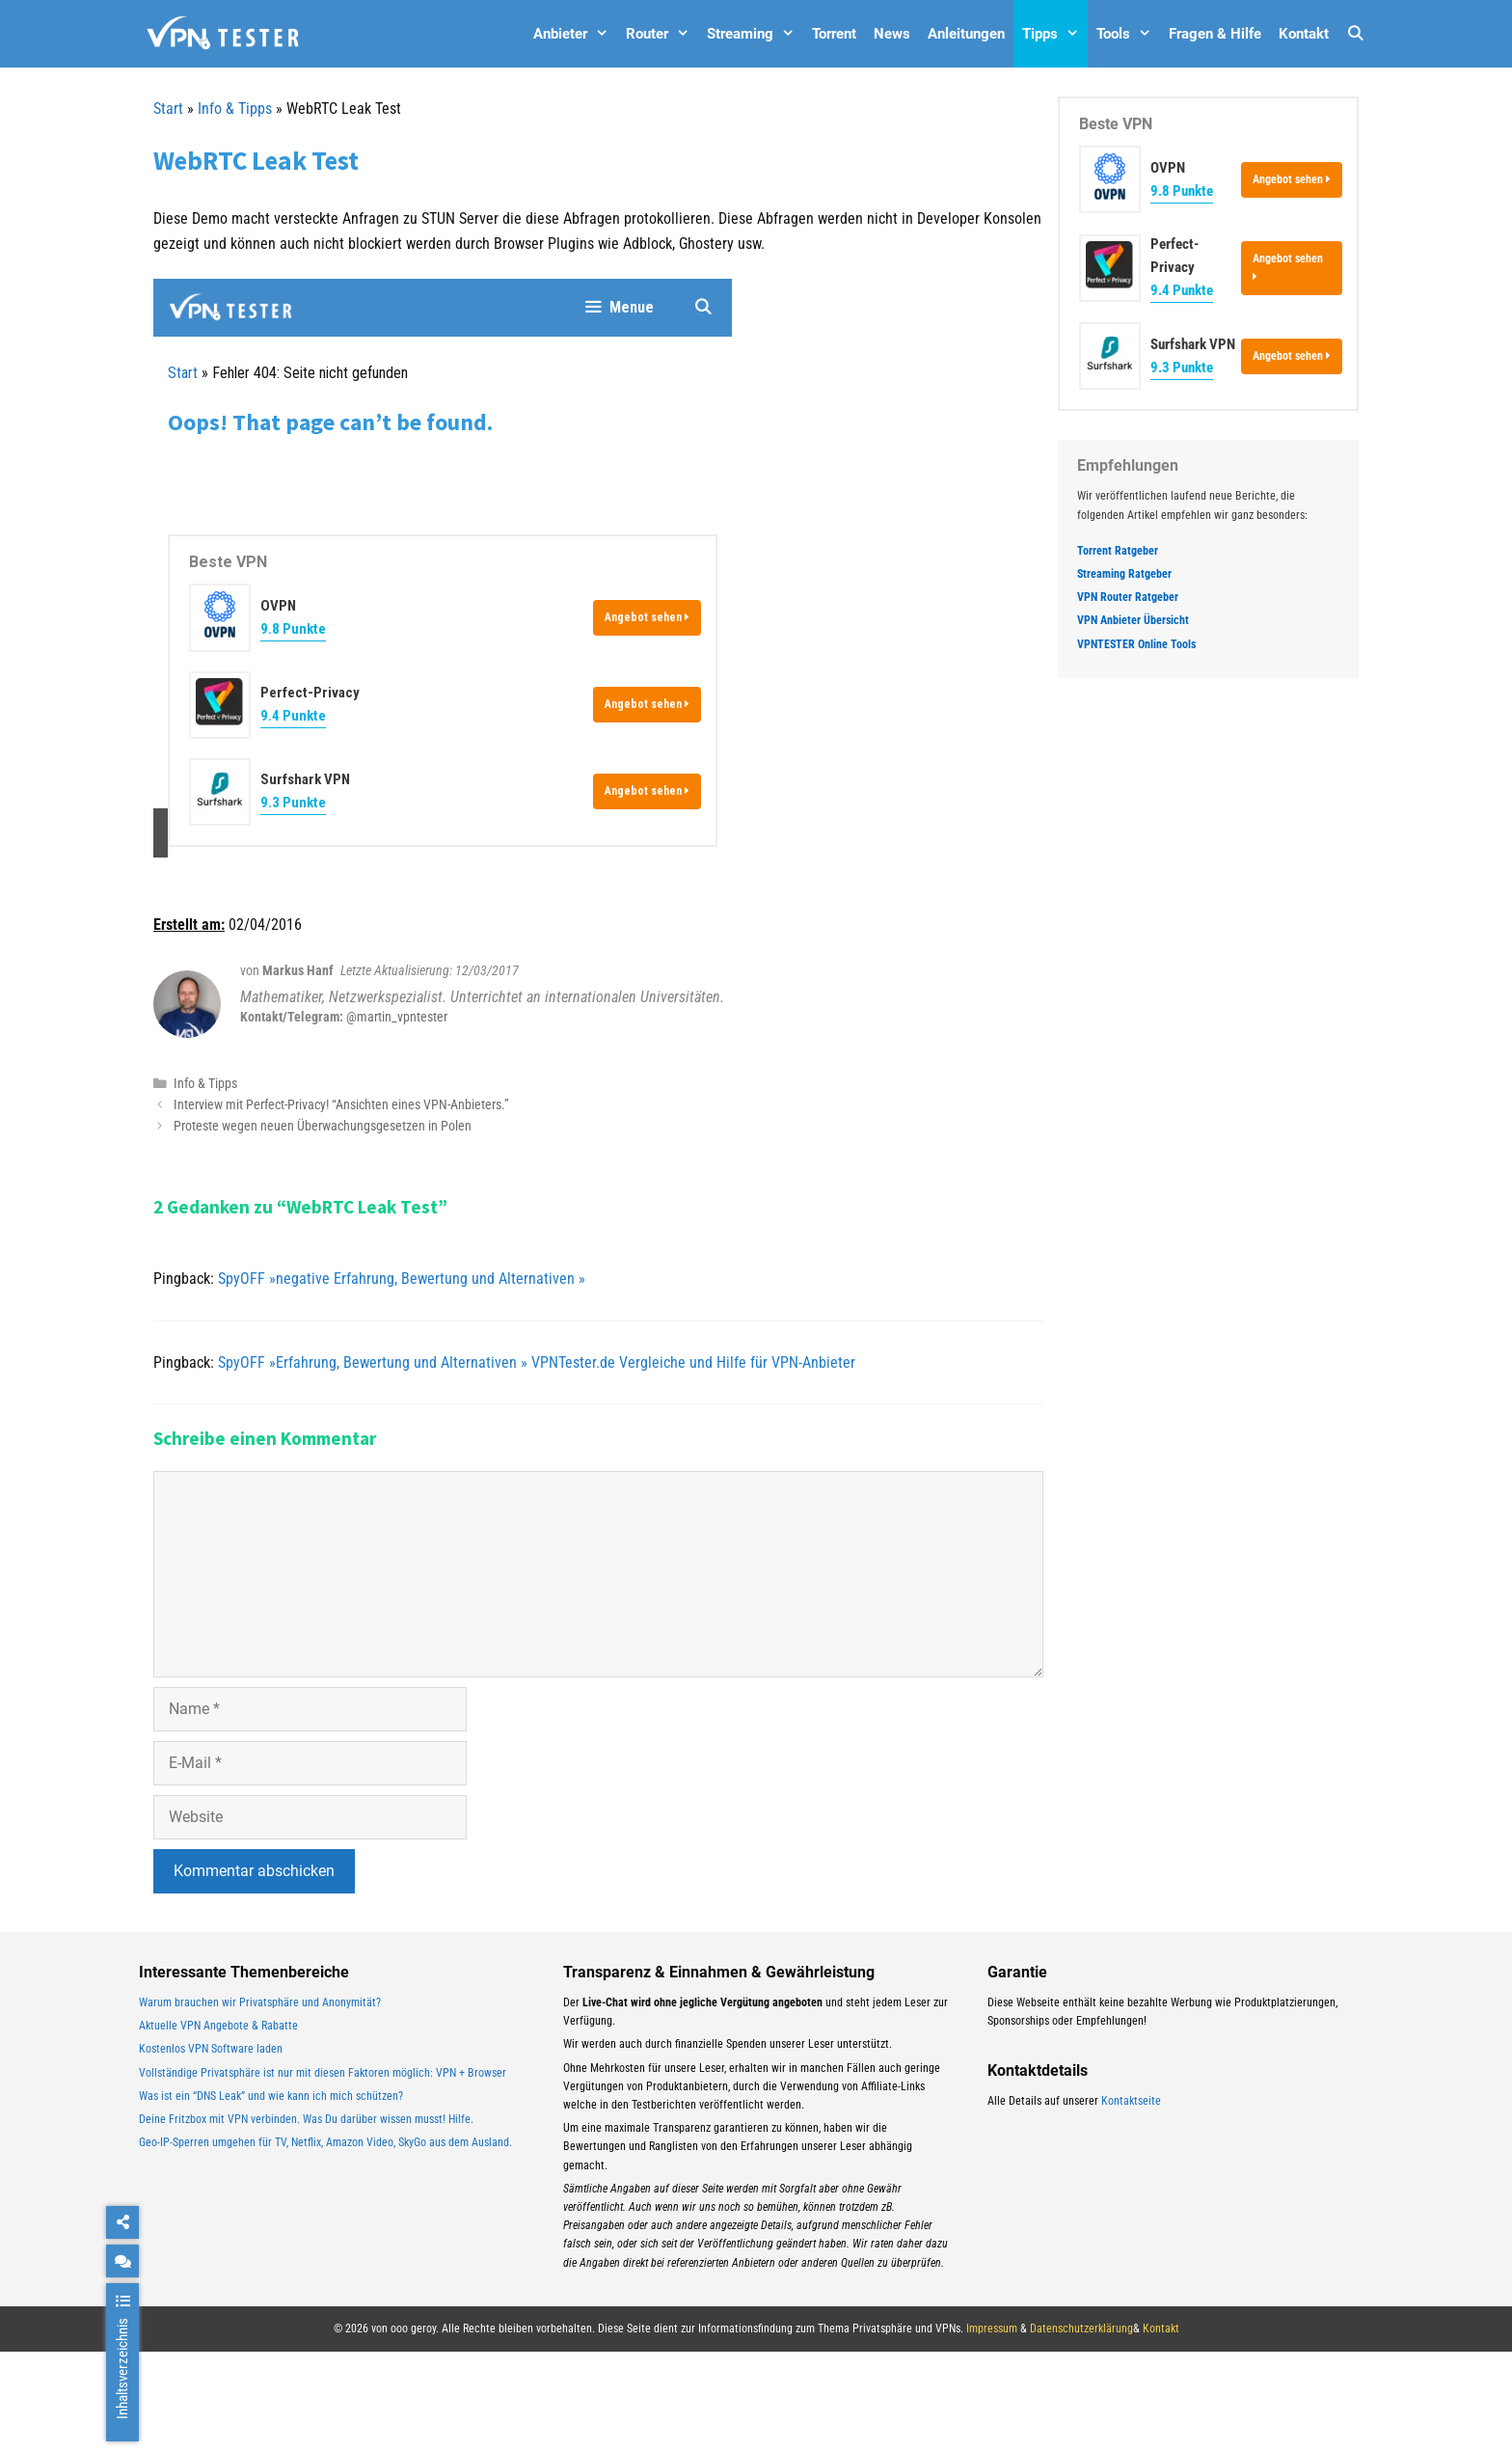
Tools (1128, 33)
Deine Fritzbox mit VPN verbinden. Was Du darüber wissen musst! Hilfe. (306, 2119)
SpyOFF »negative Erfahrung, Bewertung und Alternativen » (401, 1278)
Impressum (991, 2328)
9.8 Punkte (1181, 191)
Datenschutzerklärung (1081, 2328)
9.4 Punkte (1181, 290)
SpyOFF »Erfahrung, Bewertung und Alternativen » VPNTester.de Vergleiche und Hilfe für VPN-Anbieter (536, 1362)
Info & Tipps (235, 108)
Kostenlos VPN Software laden (211, 2049)
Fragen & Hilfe (1215, 33)
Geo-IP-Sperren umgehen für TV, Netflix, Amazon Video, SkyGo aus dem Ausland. (325, 2142)
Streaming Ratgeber (1124, 574)
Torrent (834, 33)
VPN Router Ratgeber (1127, 597)
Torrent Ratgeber (1117, 551)
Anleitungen (966, 33)
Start (168, 108)
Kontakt (1304, 33)
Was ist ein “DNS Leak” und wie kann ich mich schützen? (271, 2096)
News (892, 33)
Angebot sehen (1292, 179)
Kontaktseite (1131, 2101)
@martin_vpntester (396, 1016)
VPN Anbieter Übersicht (1133, 620)
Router (662, 33)
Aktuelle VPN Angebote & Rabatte (218, 2025)
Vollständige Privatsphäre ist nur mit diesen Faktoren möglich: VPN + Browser (322, 2073)
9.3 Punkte (1181, 367)
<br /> (442, 568)
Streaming (755, 33)
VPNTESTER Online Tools (1136, 644)
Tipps (1055, 33)
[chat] (122, 2261)
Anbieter (575, 33)
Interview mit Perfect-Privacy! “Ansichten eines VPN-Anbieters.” (341, 1104)
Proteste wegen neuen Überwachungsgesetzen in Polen (323, 1125)
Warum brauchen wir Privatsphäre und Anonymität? (260, 2002)
